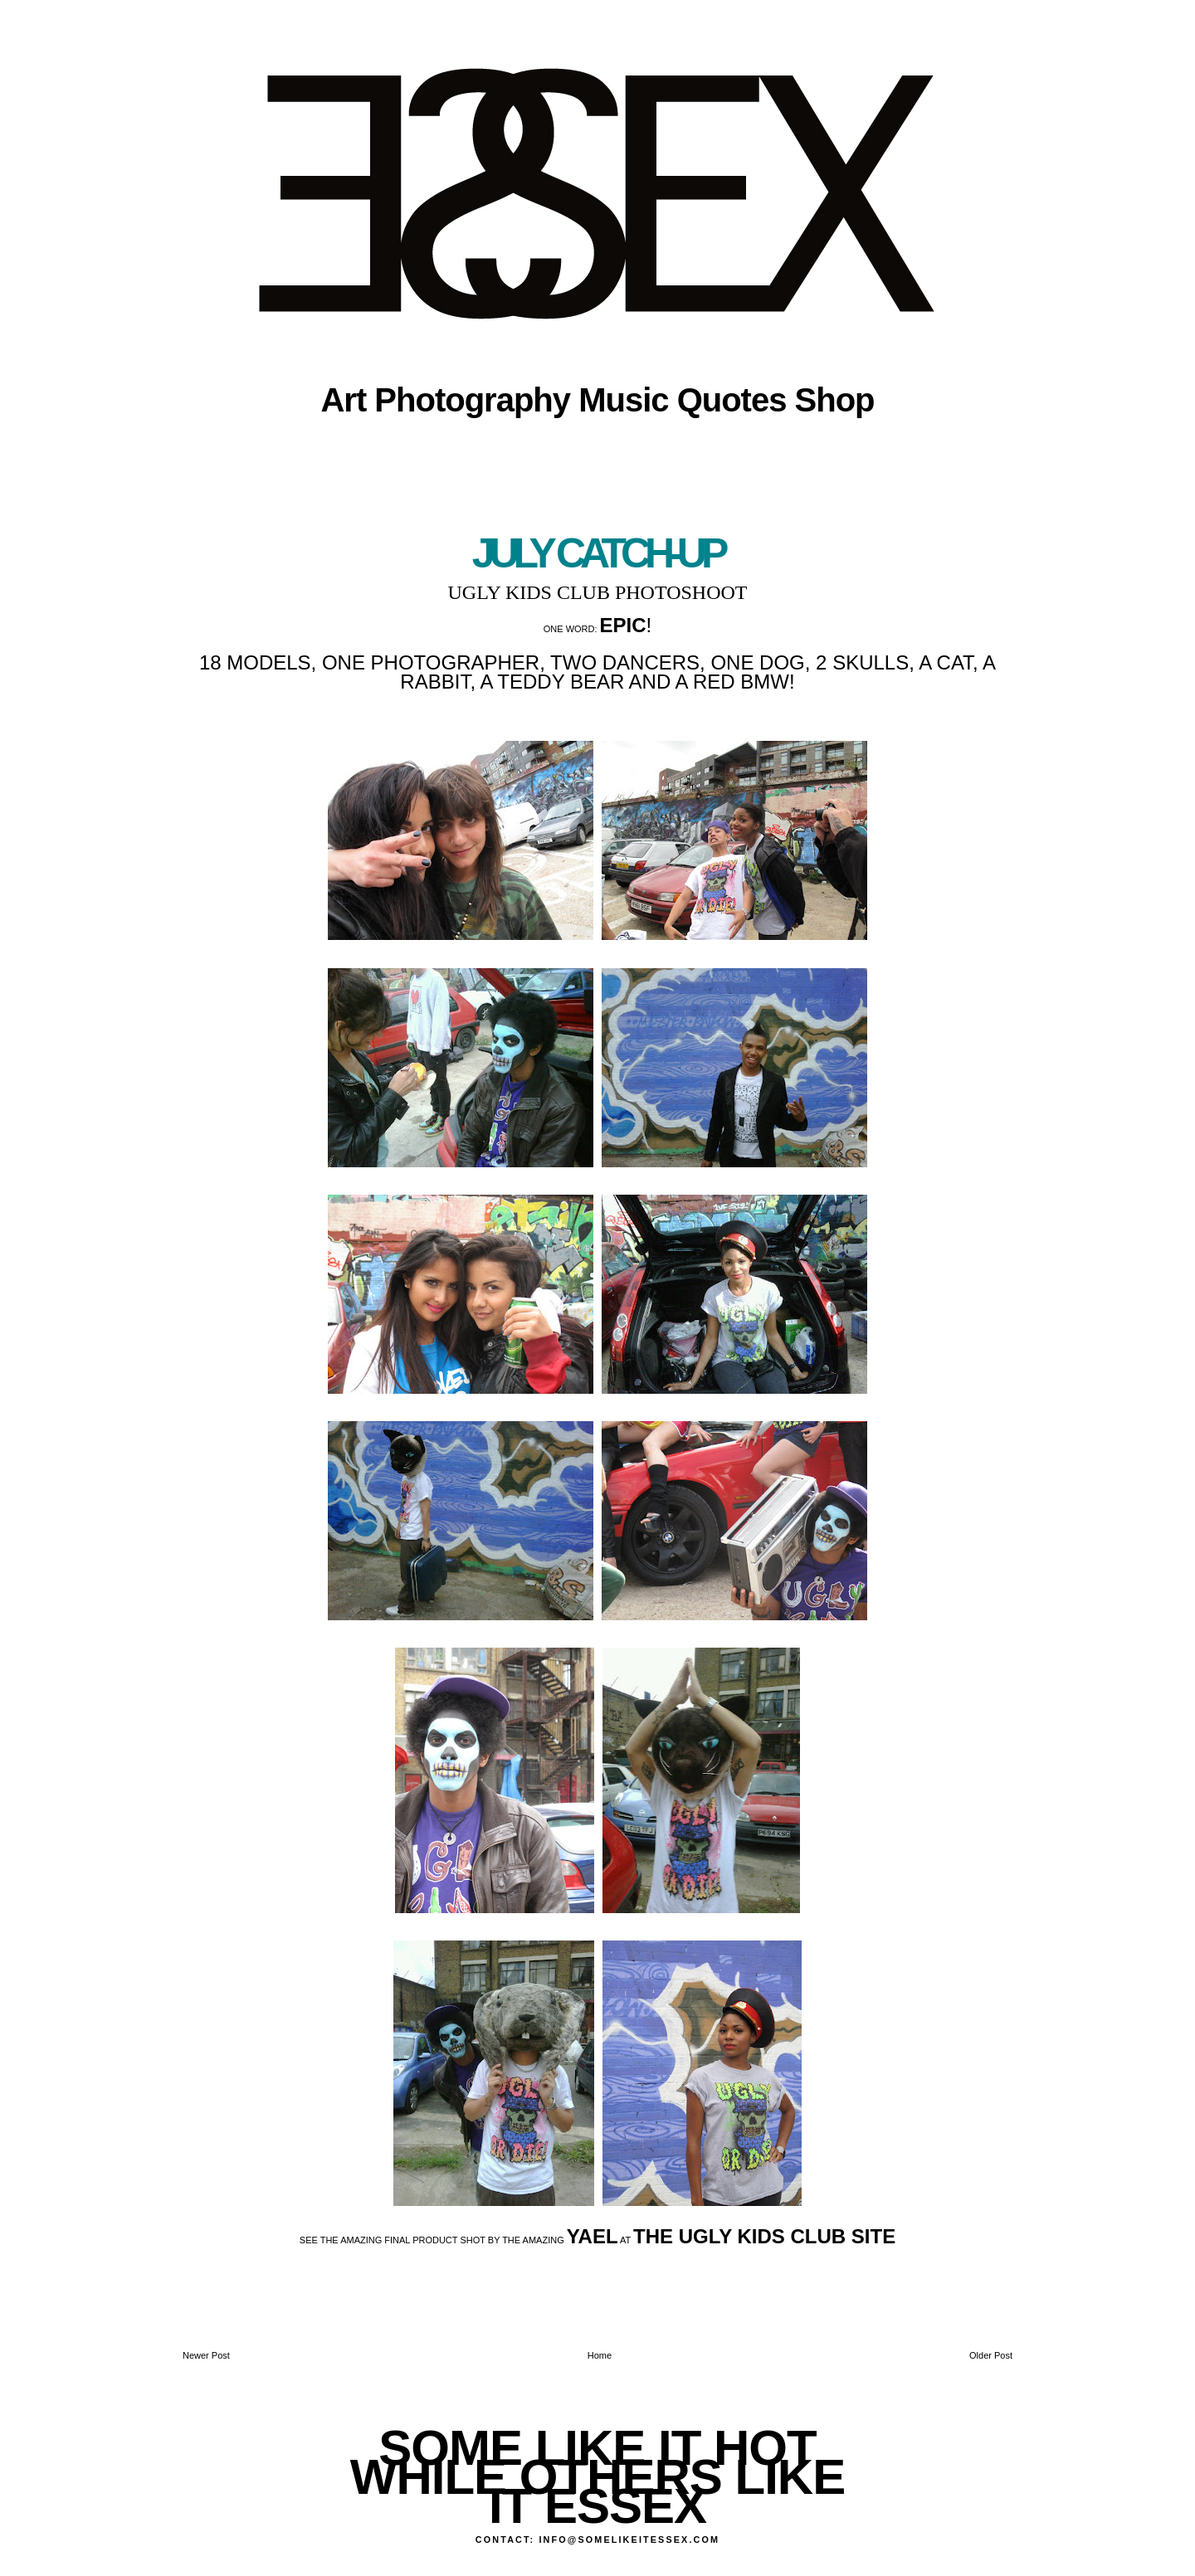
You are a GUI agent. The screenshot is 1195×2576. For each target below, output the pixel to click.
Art (343, 400)
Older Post (990, 2355)
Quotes (732, 400)
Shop (835, 400)
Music (623, 400)
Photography (472, 400)
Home (600, 2355)
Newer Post (206, 2355)
